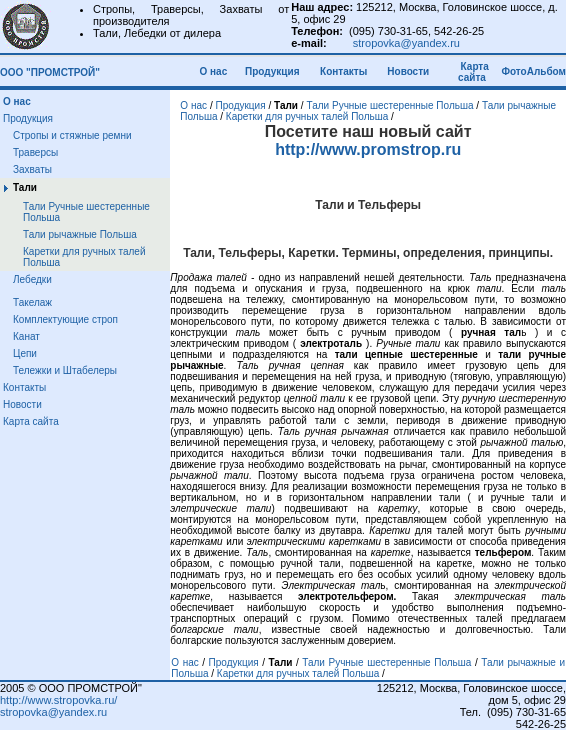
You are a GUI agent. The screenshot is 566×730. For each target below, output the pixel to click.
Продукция (272, 71)
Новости (408, 71)
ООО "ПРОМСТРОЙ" (50, 72)
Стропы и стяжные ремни (72, 135)
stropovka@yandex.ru (406, 43)
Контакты (343, 71)
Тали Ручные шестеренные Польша (389, 105)
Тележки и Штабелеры (65, 370)
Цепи (25, 353)
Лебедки (32, 279)
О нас (216, 71)
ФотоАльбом (533, 71)
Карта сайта (473, 72)
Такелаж (32, 302)
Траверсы (35, 152)
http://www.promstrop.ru (368, 149)
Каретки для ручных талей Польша (307, 116)
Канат (26, 336)
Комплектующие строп (65, 319)
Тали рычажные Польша (80, 234)
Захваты (32, 169)
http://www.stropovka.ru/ (58, 700)
